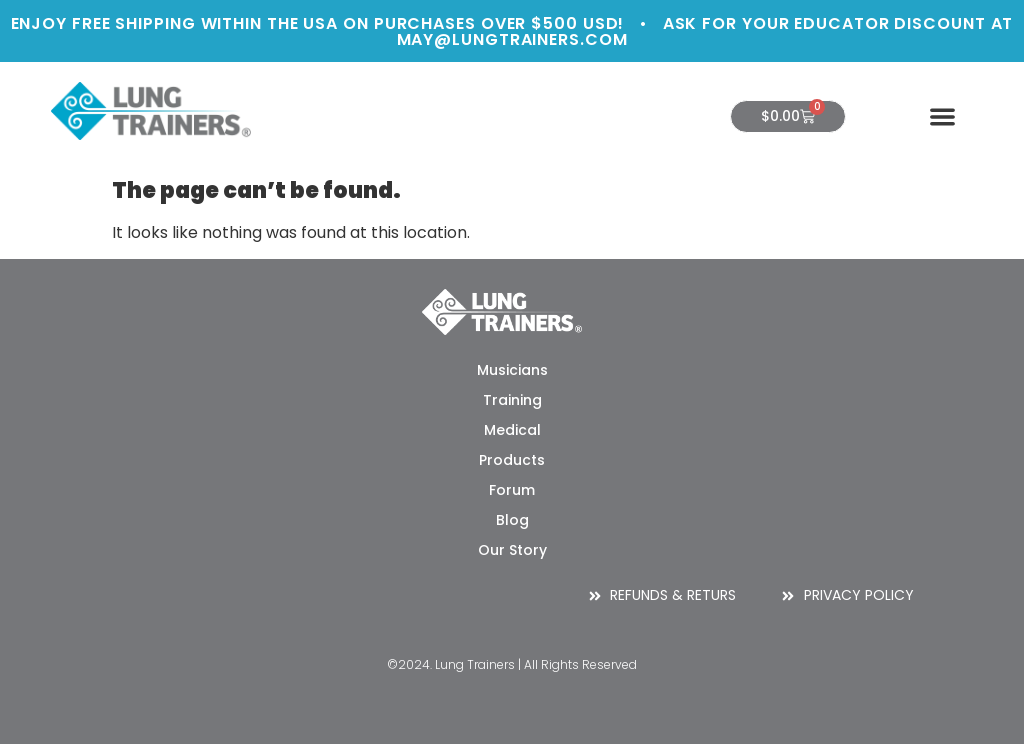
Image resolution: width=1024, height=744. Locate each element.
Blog (512, 520)
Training (512, 400)
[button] (942, 116)
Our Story (512, 550)
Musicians (512, 370)
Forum (512, 490)
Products (512, 460)
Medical (512, 430)
